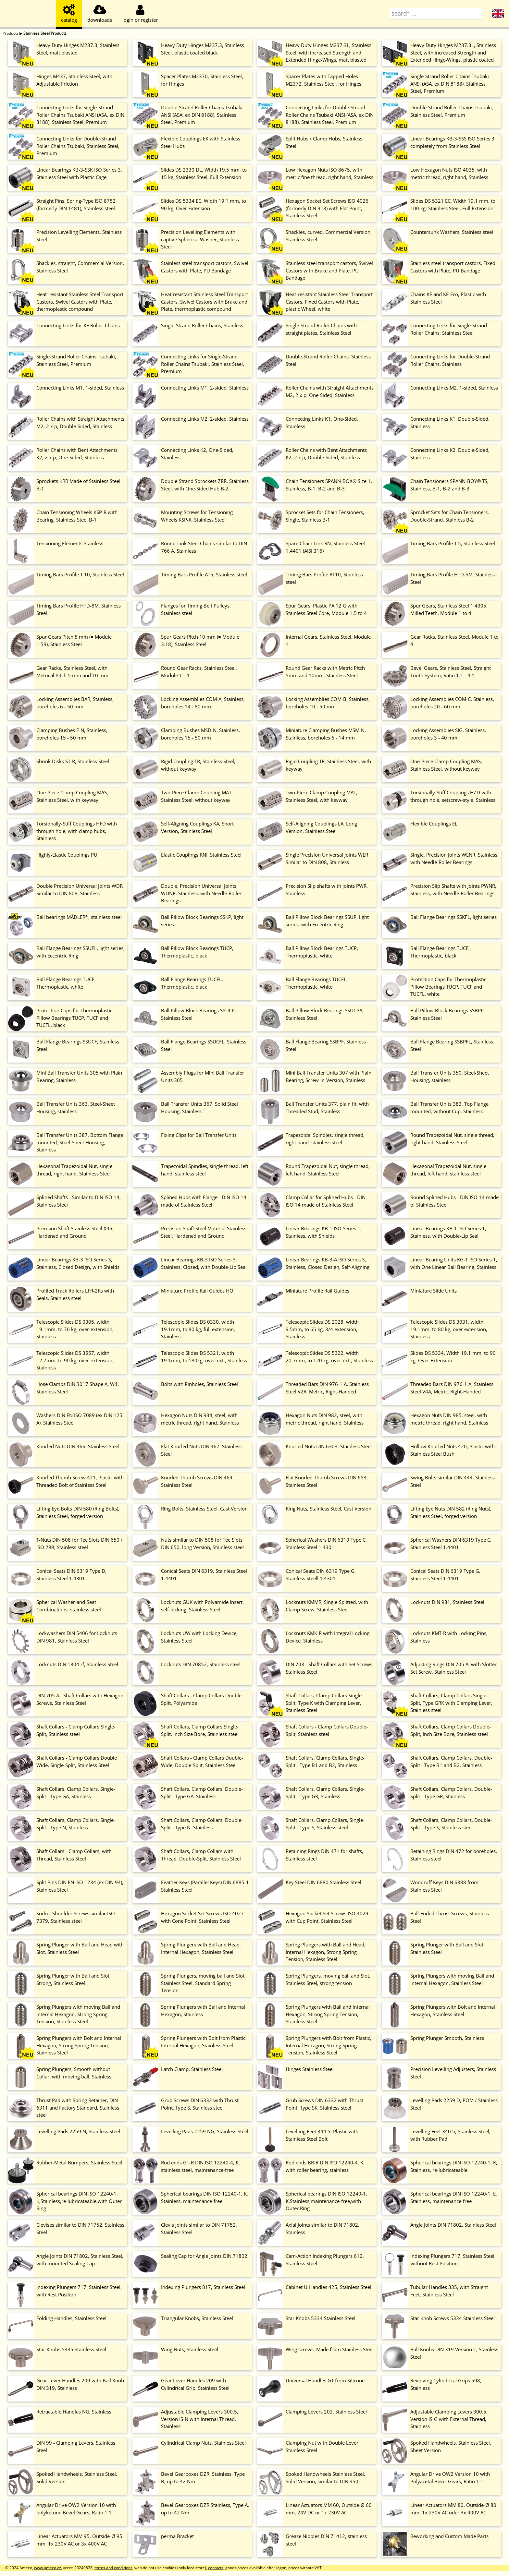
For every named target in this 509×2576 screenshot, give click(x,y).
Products (11, 33)
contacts (215, 2567)
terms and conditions (113, 2567)
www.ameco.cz (47, 2567)
